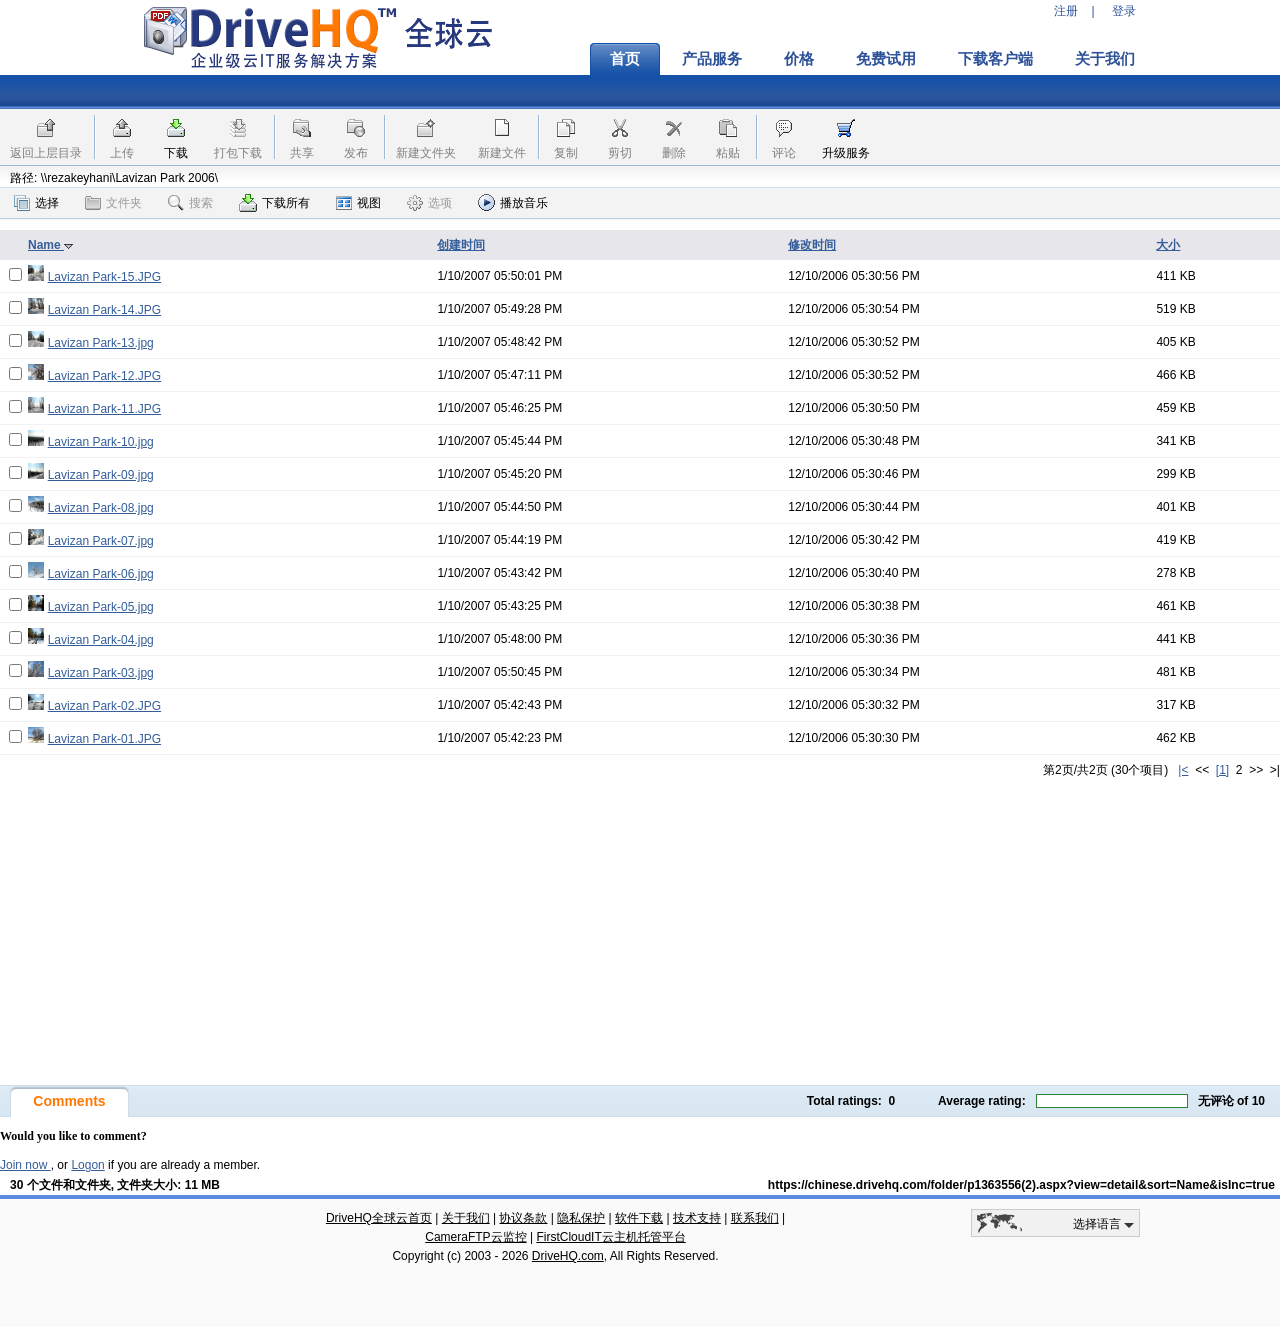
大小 (1168, 245)
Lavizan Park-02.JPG (104, 706)
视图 (358, 203)
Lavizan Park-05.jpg (101, 607)
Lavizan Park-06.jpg (101, 574)
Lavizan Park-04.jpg (101, 640)
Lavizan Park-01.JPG (104, 739)
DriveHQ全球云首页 (379, 1218)
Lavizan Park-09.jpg (101, 475)
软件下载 (639, 1218)
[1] (1222, 770)
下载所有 (274, 203)
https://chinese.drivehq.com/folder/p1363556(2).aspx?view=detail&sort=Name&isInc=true (1021, 1185)
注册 (1066, 11)
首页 (625, 59)
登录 (1124, 11)
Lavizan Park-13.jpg (101, 343)
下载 (176, 153)
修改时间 (812, 245)
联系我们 (755, 1218)
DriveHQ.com (568, 1256)
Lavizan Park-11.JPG (104, 409)
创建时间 (461, 245)
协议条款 (523, 1218)
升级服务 (846, 153)
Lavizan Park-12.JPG (104, 376)
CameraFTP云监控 (475, 1237)
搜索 (190, 203)
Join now (25, 1165)
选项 (429, 203)
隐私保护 (581, 1218)
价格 (799, 59)
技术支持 (697, 1218)
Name (51, 245)
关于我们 (1105, 59)
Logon (87, 1165)
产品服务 (712, 59)
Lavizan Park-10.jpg (101, 442)
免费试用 (886, 59)
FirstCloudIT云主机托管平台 (610, 1237)
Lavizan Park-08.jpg (101, 508)
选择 (36, 203)
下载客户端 (995, 59)
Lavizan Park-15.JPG (104, 277)
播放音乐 (513, 202)
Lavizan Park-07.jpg (101, 541)
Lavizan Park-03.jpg (101, 673)
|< (1183, 770)
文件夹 (113, 203)
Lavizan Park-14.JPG (104, 310)
